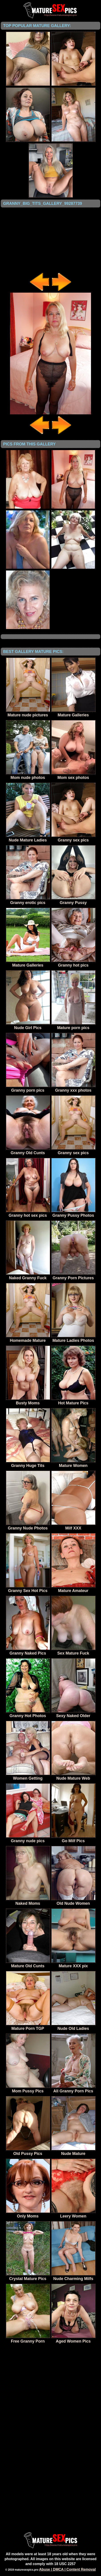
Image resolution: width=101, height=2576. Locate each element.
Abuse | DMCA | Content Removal (67, 2569)
